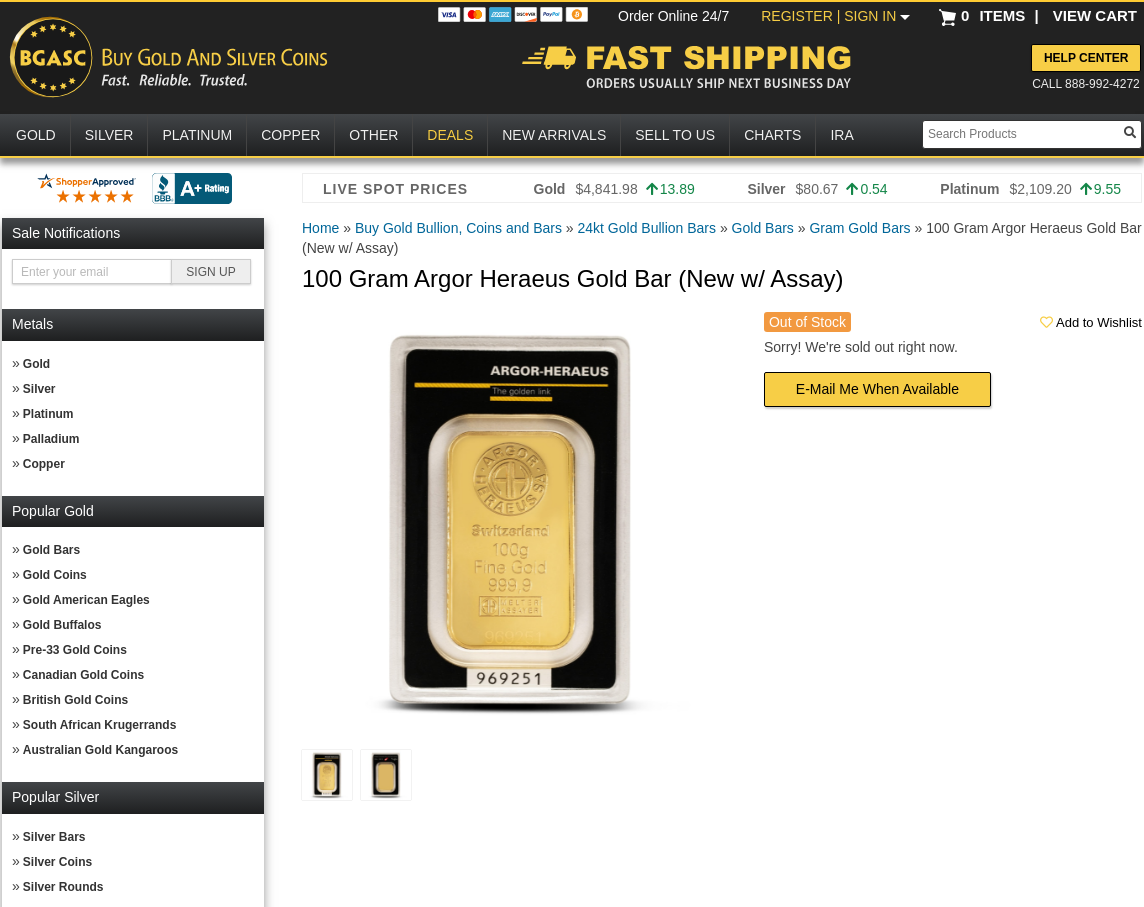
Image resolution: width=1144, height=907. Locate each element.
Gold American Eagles (86, 600)
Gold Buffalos (62, 625)
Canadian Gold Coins (83, 675)
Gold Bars (51, 550)
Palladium (51, 439)
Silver (39, 389)
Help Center (1086, 58)
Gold (36, 364)
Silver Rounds (63, 887)
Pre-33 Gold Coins (75, 650)
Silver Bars (54, 837)
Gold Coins (55, 575)
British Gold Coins (75, 700)
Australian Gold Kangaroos (100, 750)
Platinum (48, 414)
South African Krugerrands (100, 725)
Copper (44, 464)
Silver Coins (57, 862)
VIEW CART (1095, 15)
